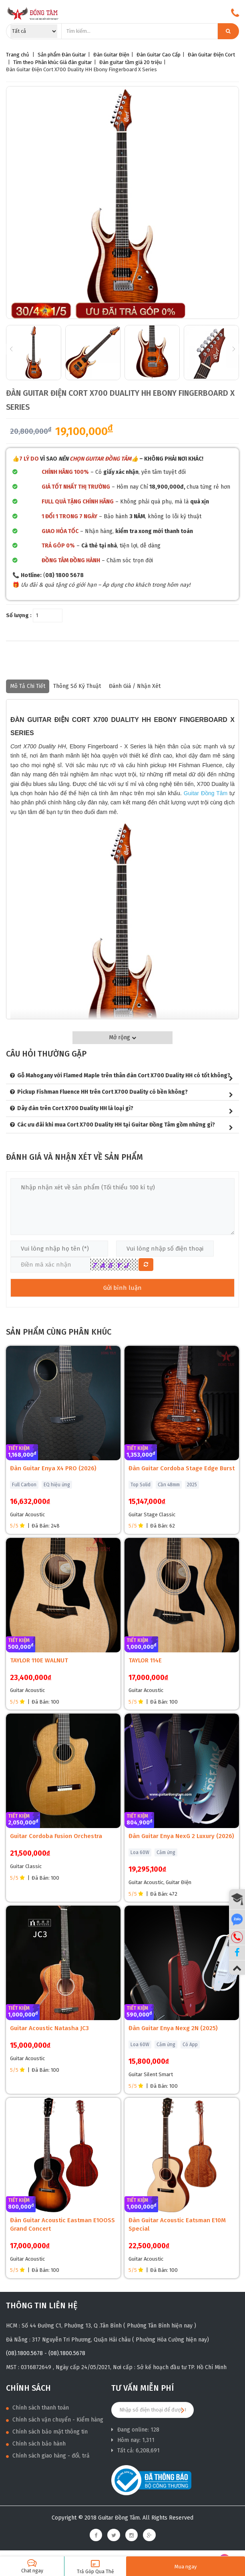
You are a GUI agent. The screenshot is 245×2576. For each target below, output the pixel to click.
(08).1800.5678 (24, 2353)
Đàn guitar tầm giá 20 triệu (130, 62)
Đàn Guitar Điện (111, 55)
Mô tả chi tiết (27, 686)
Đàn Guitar (74, 55)
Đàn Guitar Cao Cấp (159, 55)
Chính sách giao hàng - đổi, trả (48, 2455)
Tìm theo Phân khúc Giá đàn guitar (52, 62)
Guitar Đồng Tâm (205, 793)
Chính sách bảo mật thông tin (47, 2431)
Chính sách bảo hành (36, 2443)
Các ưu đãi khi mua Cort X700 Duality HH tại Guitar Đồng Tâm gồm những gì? (116, 1124)
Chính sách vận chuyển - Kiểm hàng (54, 2419)
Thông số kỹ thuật (77, 686)
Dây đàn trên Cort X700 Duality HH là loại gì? (75, 1108)
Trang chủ (17, 55)
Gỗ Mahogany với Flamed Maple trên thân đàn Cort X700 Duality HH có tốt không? (123, 1075)
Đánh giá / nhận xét (135, 686)
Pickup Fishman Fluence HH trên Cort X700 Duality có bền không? (102, 1092)
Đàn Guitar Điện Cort (211, 55)
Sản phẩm (49, 55)
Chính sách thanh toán (37, 2407)
